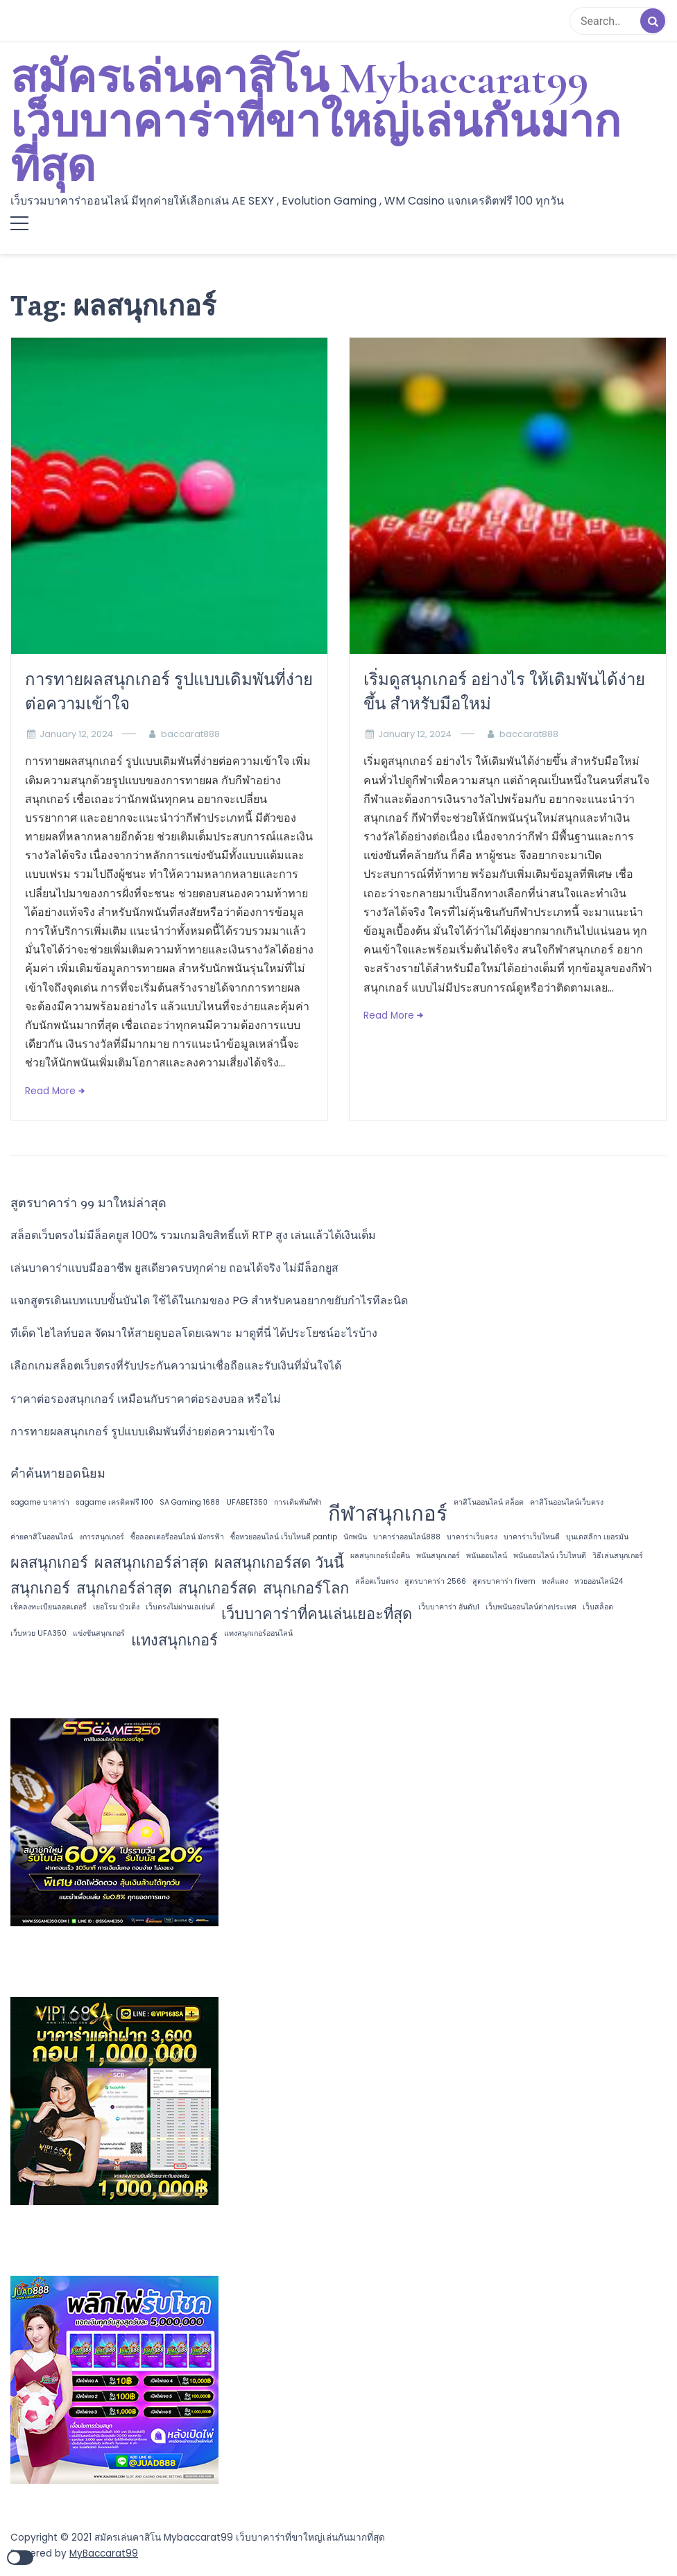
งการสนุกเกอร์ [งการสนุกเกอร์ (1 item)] (101, 1537)
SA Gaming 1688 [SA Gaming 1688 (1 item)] (190, 1502)
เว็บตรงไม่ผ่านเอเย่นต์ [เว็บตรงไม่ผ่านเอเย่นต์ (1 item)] (180, 1607)
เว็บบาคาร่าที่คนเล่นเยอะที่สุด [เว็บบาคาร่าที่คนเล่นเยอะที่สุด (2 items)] (316, 1614)
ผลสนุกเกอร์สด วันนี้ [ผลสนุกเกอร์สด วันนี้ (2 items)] (279, 1562)
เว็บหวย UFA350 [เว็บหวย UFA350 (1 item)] (38, 1633)
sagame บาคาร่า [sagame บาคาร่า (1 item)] (39, 1502)
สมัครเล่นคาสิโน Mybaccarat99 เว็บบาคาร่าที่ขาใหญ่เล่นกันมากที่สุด (315, 122)
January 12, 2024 (76, 734)
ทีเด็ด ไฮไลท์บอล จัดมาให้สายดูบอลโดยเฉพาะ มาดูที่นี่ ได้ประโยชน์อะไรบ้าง (193, 1333)
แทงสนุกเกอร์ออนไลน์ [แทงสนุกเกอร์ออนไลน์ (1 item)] (258, 1633)
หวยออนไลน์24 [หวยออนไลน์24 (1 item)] (598, 1581)
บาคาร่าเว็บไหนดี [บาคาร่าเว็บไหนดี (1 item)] (532, 1537)
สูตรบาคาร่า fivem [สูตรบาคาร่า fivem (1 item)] (503, 1581)
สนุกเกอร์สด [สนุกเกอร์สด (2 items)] (217, 1588)
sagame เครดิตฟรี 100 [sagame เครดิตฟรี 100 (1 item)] (114, 1502)
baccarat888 (190, 734)
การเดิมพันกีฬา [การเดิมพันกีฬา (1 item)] (298, 1502)
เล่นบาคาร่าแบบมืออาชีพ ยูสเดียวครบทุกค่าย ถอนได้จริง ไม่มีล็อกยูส (174, 1268)
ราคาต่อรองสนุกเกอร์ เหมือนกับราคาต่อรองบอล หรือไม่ (145, 1399)
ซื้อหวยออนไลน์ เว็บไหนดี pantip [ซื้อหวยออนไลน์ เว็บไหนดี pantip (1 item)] (283, 1537)
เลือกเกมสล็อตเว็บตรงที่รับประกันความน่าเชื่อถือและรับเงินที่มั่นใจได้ (175, 1366)
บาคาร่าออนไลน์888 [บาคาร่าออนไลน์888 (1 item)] (406, 1537)
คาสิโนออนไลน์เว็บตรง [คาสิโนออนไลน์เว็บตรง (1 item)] (566, 1502)
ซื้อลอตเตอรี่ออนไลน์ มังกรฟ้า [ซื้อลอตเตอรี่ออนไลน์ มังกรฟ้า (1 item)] (177, 1537)
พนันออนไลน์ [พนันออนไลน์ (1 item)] (486, 1555)
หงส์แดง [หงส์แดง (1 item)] (555, 1581)
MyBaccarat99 (103, 2553)
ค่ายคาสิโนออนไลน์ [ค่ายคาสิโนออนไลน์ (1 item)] (41, 1537)
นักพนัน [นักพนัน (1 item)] (355, 1537)
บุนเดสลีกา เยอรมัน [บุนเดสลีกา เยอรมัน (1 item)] (597, 1537)
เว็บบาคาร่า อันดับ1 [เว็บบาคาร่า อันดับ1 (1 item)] (448, 1607)
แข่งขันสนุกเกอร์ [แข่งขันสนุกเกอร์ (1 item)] (99, 1633)
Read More (50, 1091)
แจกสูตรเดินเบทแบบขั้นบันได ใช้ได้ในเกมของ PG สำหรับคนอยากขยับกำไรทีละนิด (209, 1300)
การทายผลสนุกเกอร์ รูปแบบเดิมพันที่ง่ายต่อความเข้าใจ (169, 691)
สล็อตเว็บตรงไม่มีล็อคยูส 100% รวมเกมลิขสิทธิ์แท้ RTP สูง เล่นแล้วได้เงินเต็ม (193, 1235)
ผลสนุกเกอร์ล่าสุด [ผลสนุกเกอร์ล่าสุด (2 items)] (151, 1562)
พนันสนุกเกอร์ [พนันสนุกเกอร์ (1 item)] (438, 1555)
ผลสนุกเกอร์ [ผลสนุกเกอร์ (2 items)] (49, 1562)
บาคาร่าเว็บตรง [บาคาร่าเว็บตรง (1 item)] (472, 1537)
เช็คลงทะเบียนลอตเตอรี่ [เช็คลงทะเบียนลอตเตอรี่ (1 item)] (48, 1607)
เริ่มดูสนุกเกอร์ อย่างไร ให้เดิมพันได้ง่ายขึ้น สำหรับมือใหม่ (504, 691)
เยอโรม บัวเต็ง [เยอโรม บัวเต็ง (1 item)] (116, 1607)
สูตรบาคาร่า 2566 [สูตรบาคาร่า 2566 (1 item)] (435, 1581)
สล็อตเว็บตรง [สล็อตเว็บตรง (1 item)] (376, 1581)
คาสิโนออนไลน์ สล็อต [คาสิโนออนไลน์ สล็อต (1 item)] (489, 1502)
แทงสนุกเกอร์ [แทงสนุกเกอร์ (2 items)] (174, 1640)
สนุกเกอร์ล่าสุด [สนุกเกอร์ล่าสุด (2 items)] (124, 1588)
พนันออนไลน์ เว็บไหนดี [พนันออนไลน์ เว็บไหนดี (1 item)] (549, 1555)
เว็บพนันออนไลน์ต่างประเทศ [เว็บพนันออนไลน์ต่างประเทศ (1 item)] (531, 1607)
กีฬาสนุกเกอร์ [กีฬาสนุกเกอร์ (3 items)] (387, 1513)
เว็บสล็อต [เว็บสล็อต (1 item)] (598, 1607)
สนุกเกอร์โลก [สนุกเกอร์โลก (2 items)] (306, 1588)
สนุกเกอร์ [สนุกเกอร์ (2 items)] (40, 1588)
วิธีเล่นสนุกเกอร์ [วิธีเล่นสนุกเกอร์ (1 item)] (617, 1555)
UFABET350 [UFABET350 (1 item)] (247, 1502)
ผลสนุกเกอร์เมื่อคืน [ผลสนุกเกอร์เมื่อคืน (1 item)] (380, 1555)
